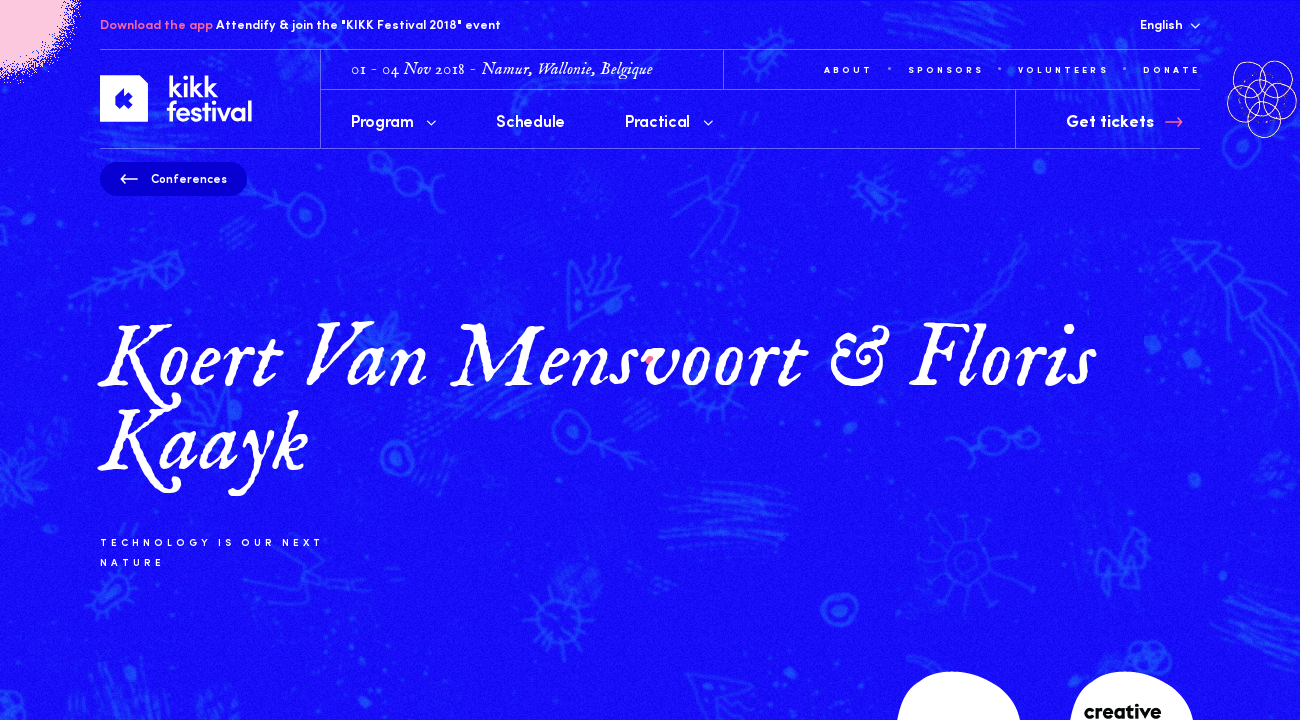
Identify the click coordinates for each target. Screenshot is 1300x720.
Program (393, 120)
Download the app (156, 24)
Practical (669, 120)
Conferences (173, 178)
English (1170, 24)
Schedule (530, 120)
